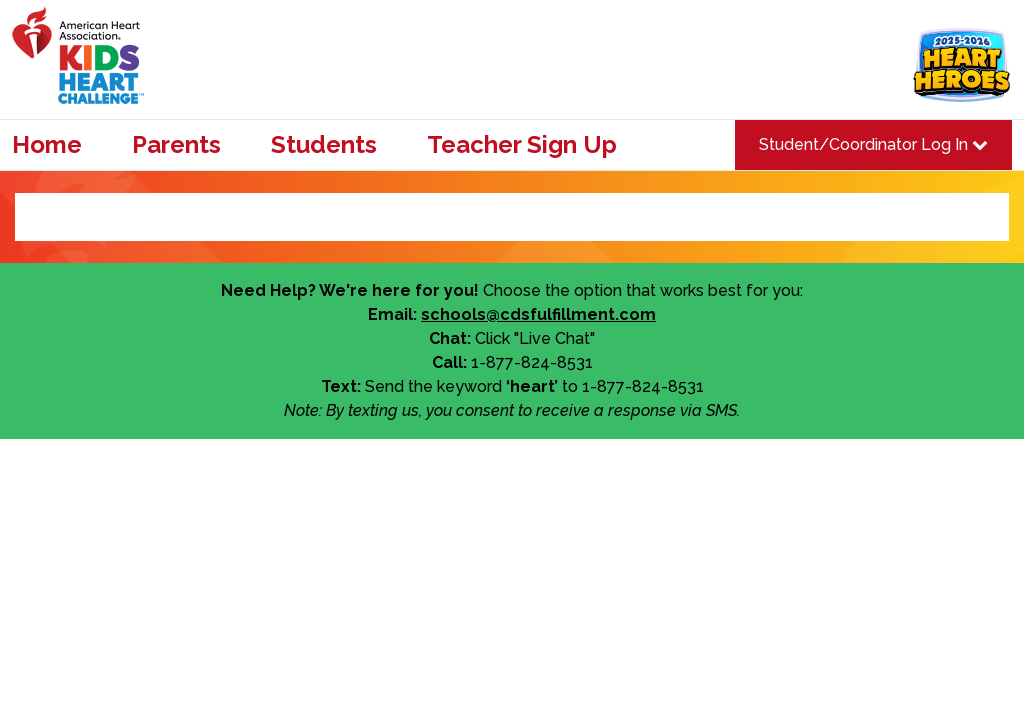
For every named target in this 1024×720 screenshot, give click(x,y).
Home (47, 145)
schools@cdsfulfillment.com (538, 314)
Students (324, 145)
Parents (176, 145)
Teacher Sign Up (522, 145)
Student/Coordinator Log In (873, 144)
